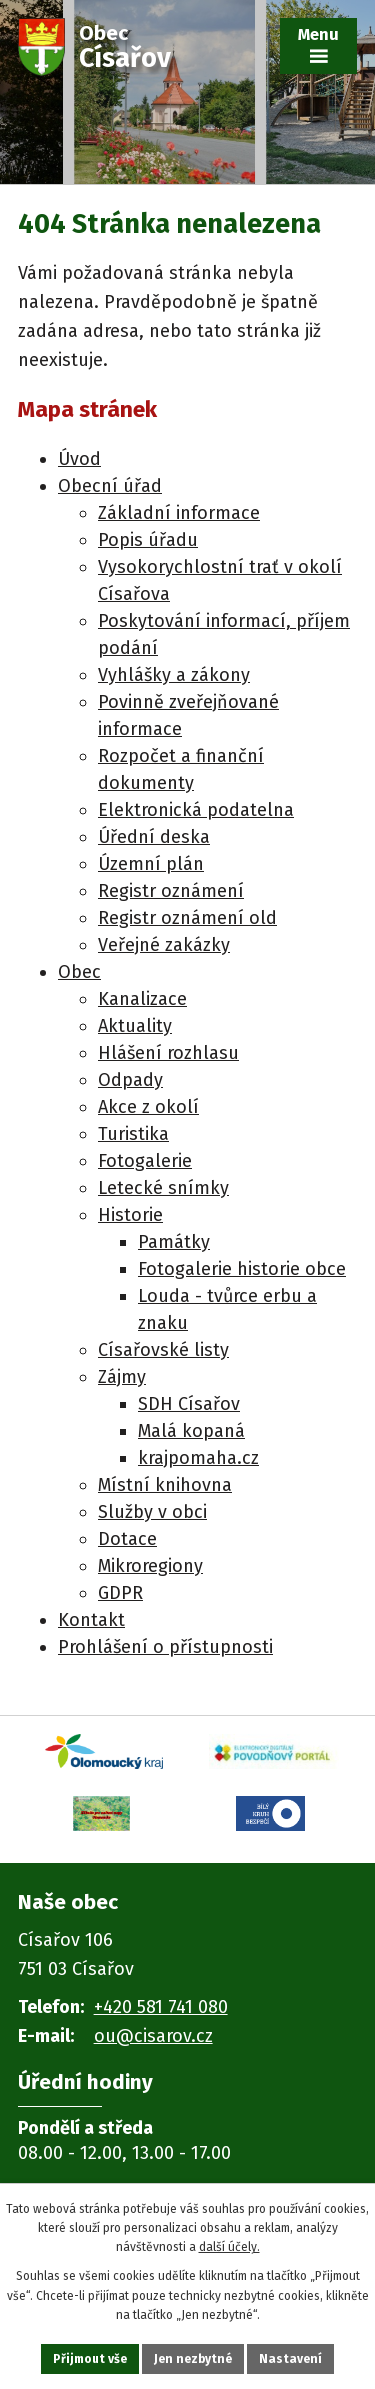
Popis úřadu (148, 540)
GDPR (120, 1593)
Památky (174, 1242)
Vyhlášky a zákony (174, 675)
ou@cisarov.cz (153, 2036)
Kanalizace (142, 999)
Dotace (127, 1539)
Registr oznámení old (187, 918)
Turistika (133, 1134)
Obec (79, 972)
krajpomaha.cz (198, 1458)
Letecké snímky (163, 1188)
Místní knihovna (165, 1485)
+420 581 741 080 (161, 2007)
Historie (130, 1215)
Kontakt (91, 1620)
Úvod (79, 459)
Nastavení (290, 2359)
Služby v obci (152, 1512)
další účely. (229, 2247)
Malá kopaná (191, 1431)
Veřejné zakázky (164, 945)
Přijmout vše (90, 2359)
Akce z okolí (148, 1107)
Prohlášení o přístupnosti (165, 1647)
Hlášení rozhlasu (168, 1053)
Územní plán (151, 864)
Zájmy (122, 1377)
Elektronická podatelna (196, 810)
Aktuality (135, 1026)
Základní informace (179, 513)
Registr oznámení (171, 891)
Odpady (130, 1080)
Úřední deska (154, 837)
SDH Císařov (189, 1404)
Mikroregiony (150, 1566)
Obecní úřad (110, 486)
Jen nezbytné (193, 2359)
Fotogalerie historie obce (242, 1269)
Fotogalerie (145, 1161)
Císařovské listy (163, 1350)
